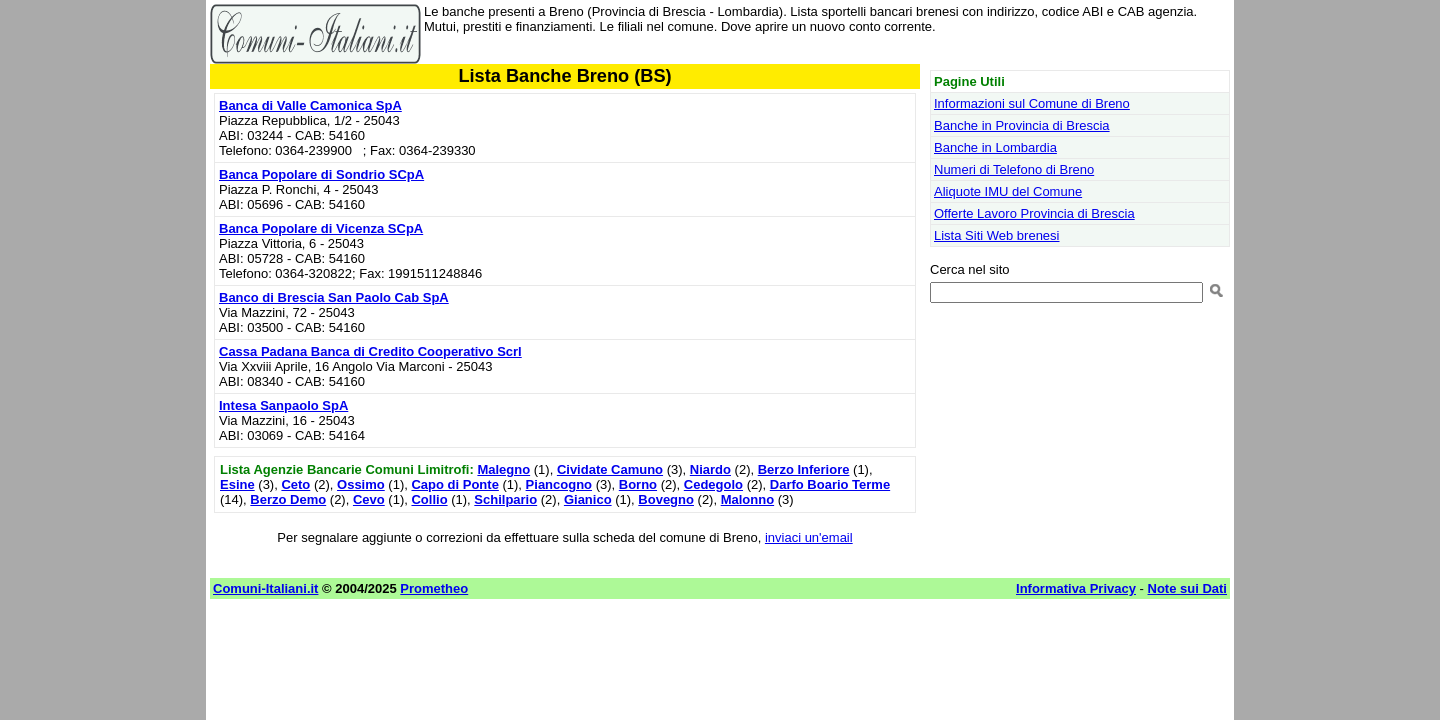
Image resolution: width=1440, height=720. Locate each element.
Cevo (369, 499)
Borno (638, 484)
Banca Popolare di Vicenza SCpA (321, 228)
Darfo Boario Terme (830, 484)
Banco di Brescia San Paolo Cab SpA (334, 297)
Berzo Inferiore (804, 469)
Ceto (295, 484)
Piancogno (559, 484)
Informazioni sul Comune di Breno (1032, 103)
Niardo (710, 469)
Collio (429, 499)
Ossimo (361, 484)
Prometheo (434, 588)
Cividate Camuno (610, 469)
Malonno (747, 499)
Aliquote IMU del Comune (1008, 191)
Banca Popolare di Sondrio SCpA (321, 174)
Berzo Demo (288, 499)
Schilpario (505, 499)
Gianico (588, 499)
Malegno (503, 469)
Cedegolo (713, 484)
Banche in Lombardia (995, 147)
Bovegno (666, 499)
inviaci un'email (809, 537)
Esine (237, 484)
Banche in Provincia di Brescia (1022, 125)
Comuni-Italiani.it (265, 588)
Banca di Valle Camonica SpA (310, 105)
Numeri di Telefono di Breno (1014, 169)
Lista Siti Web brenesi (997, 235)
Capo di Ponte (454, 484)
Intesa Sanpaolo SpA (283, 405)
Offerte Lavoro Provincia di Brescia (1034, 213)
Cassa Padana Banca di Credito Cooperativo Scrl (370, 351)
